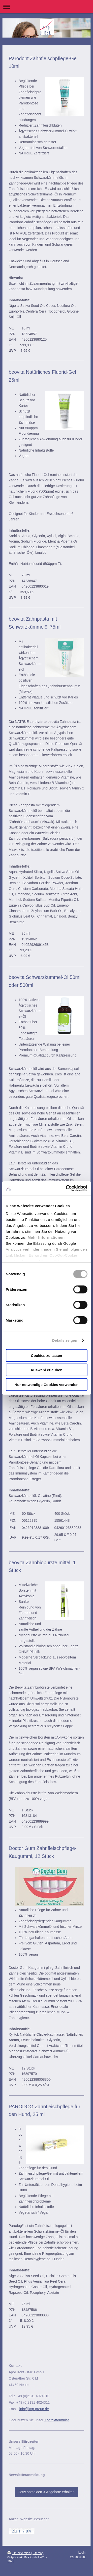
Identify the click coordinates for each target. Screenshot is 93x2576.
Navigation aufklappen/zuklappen (46, 6)
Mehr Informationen (46, 1237)
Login (82, 2552)
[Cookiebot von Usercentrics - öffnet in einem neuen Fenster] (66, 1188)
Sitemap (37, 2553)
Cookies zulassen (46, 1355)
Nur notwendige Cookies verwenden (46, 1384)
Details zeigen (64, 1340)
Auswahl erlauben (46, 1370)
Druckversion (19, 2553)
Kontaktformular (56, 2420)
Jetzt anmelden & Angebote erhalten (47, 2492)
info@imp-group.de (34, 2409)
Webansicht (78, 2557)
